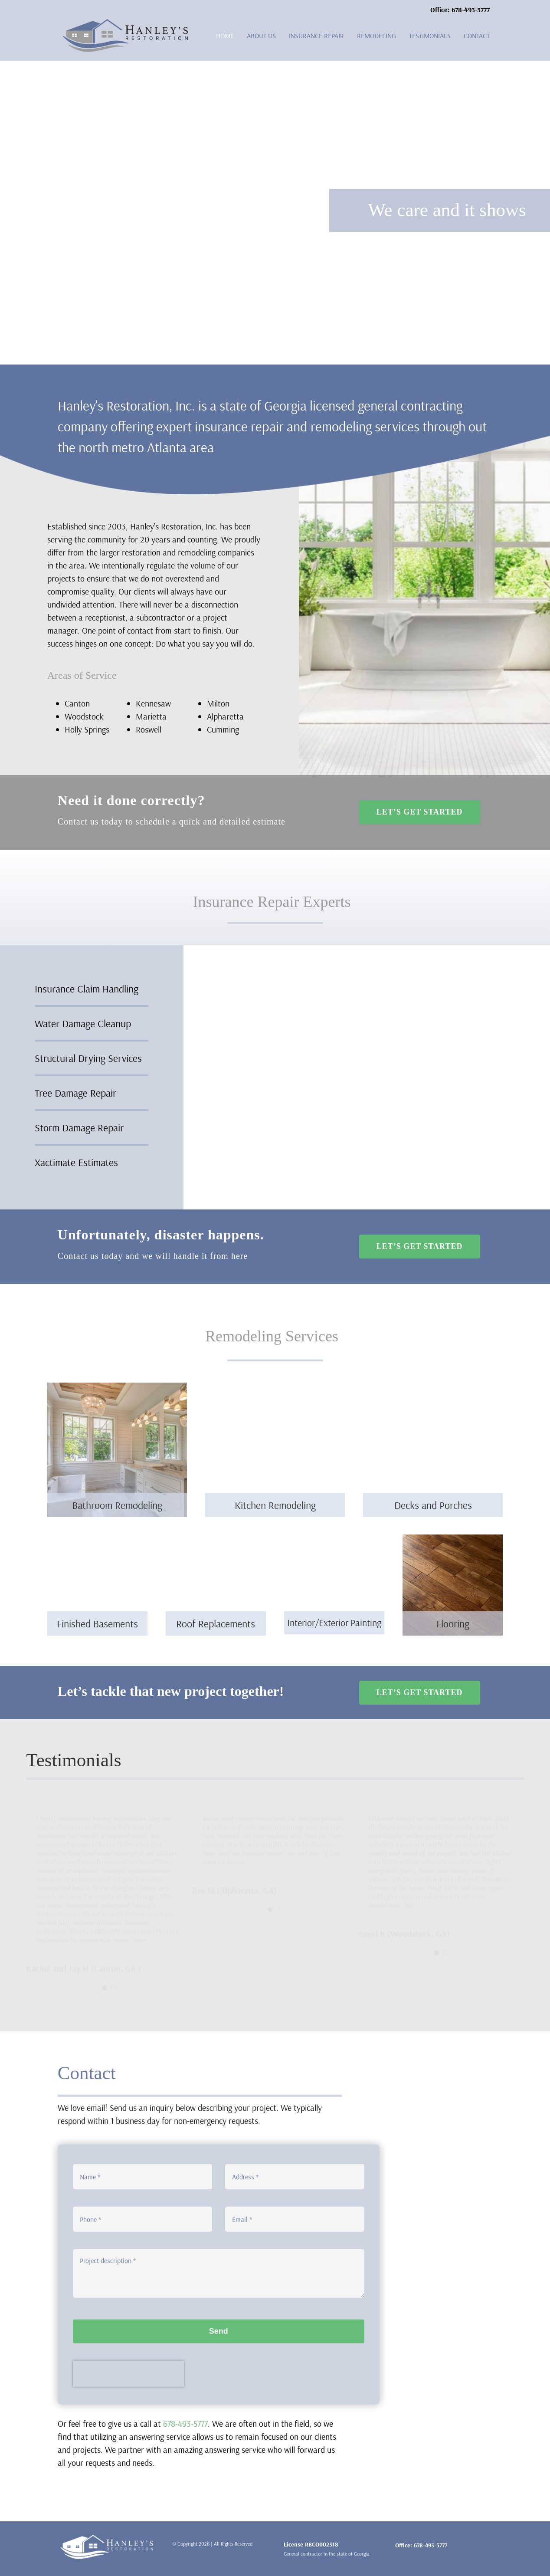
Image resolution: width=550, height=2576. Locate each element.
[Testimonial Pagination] (104, 1985)
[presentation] (128, 2380)
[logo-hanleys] (126, 23)
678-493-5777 (185, 2423)
